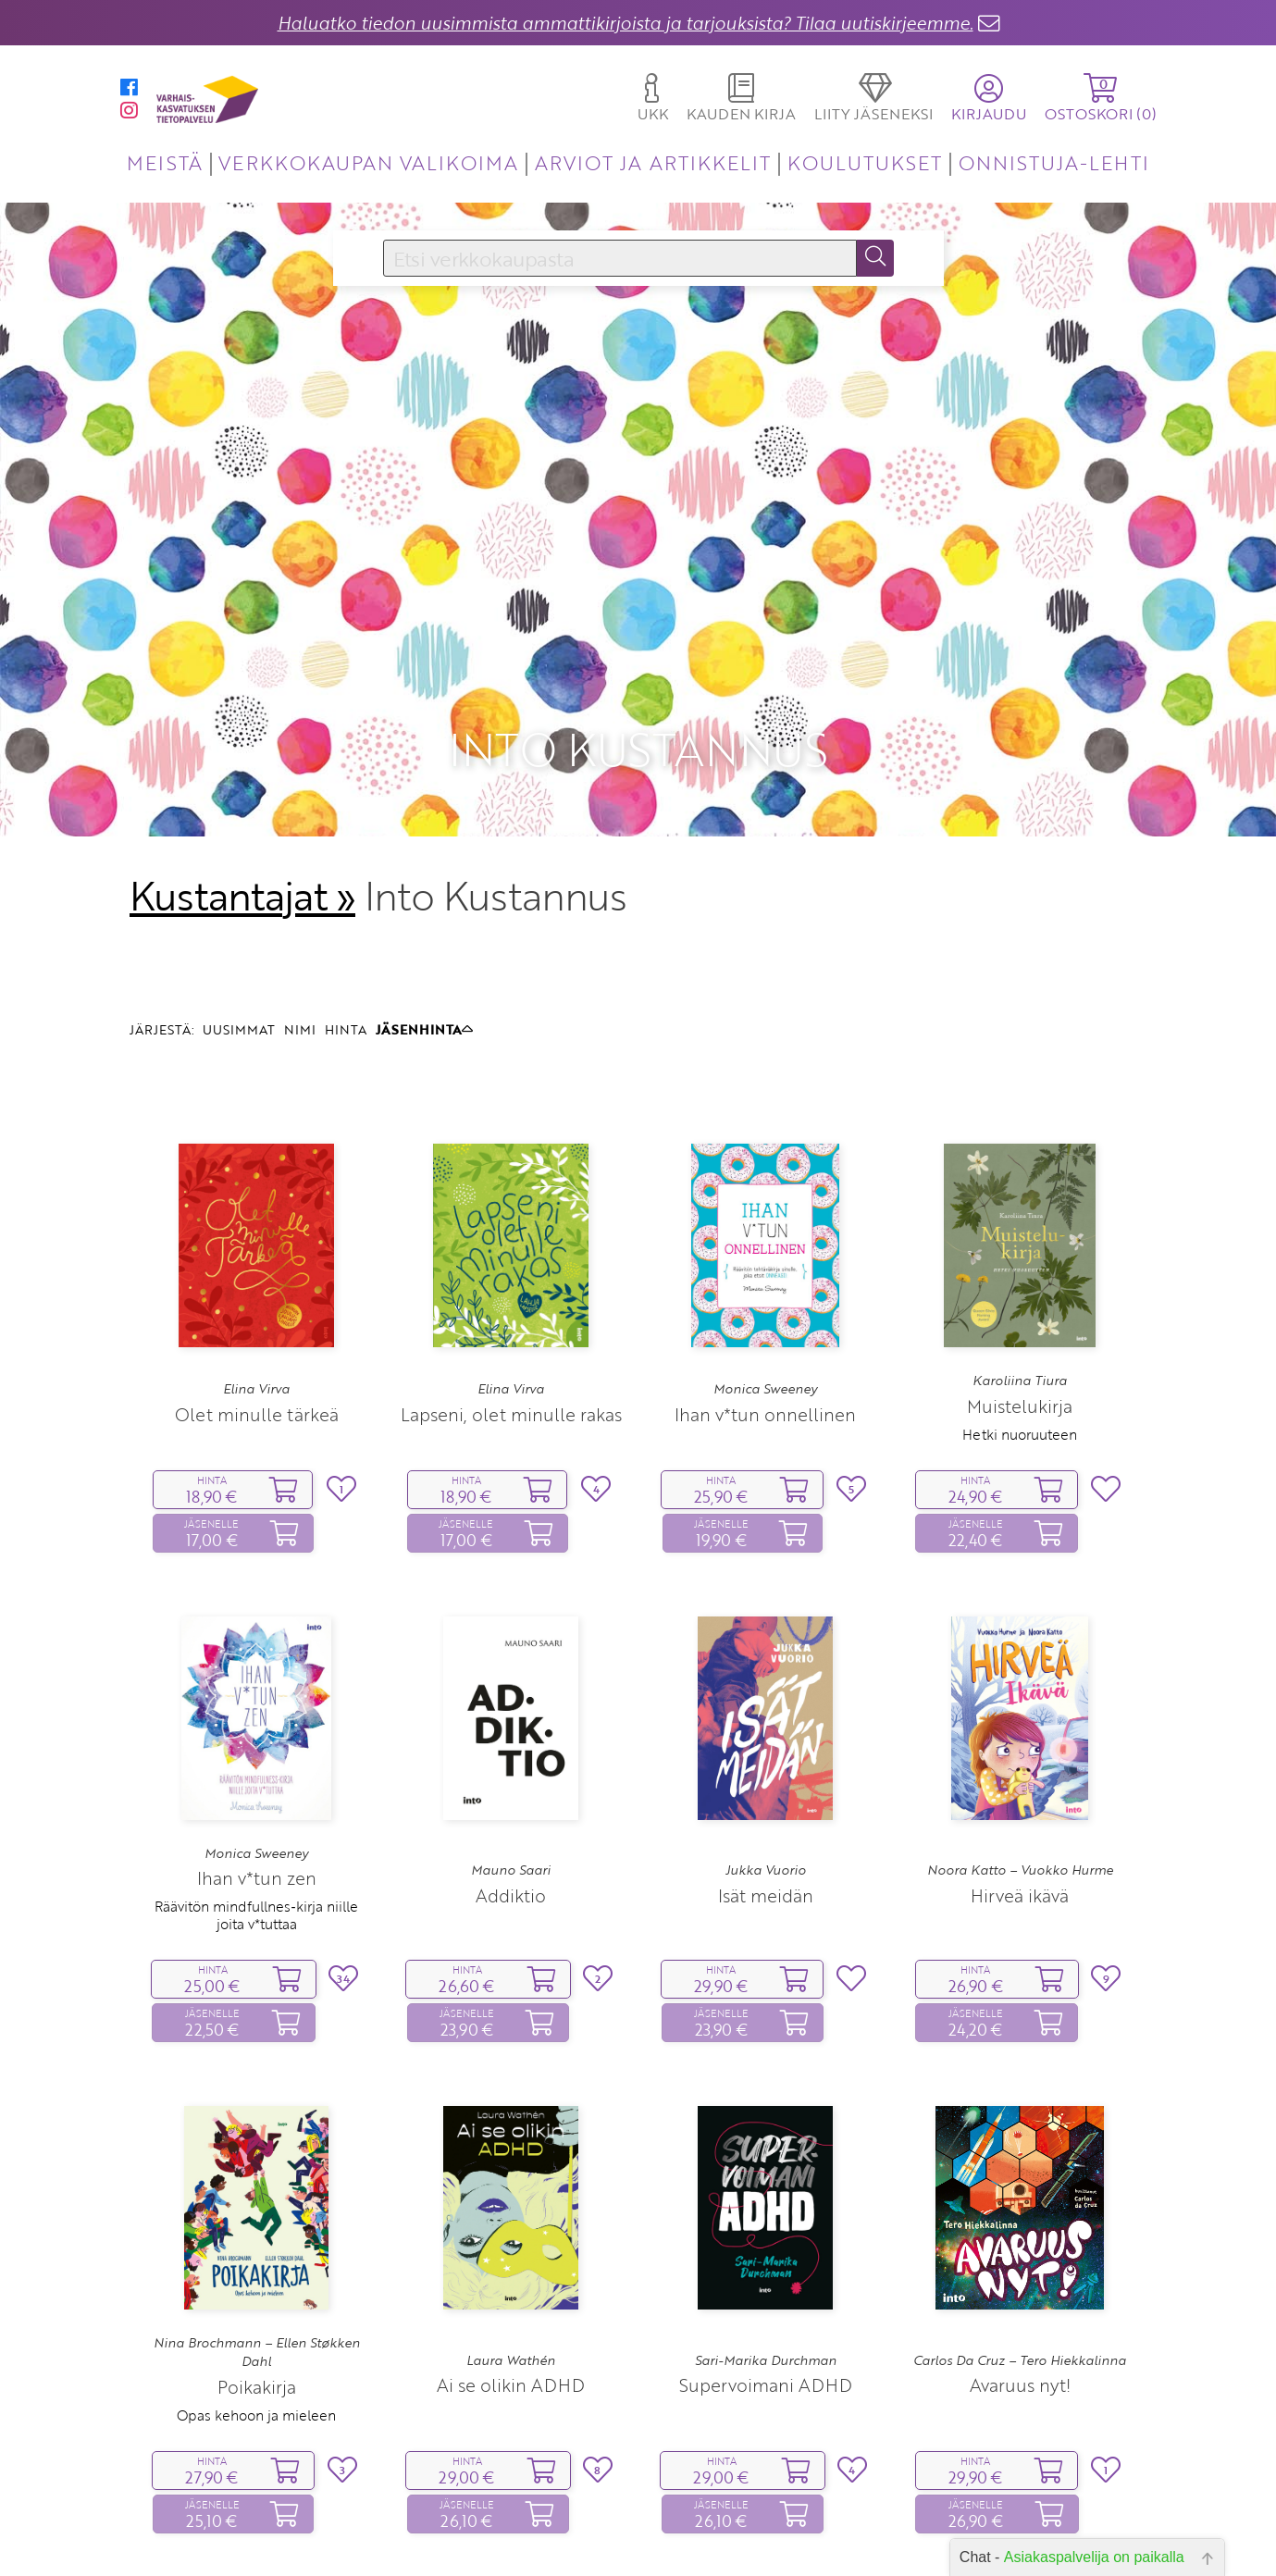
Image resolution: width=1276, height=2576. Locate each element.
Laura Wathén (510, 2237)
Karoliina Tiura (1019, 1257)
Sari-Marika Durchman (765, 2237)
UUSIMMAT (239, 906)
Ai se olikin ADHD (511, 2262)
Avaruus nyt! (1020, 2262)
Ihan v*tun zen (256, 1754)
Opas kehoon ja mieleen (256, 2292)
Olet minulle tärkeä (257, 1291)
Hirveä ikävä (1020, 1772)
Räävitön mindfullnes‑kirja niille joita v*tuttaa (256, 1792)
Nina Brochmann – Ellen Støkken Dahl (257, 2229)
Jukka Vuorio (765, 1747)
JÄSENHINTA (424, 906)
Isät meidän (765, 1772)
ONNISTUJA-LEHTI (1054, 162)
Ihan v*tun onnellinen (765, 1291)
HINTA (345, 906)
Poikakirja (256, 2263)
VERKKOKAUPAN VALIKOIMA (368, 162)
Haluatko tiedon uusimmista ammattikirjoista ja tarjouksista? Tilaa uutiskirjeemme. (625, 22)
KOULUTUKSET (864, 162)
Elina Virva (256, 1266)
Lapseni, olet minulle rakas (511, 1291)
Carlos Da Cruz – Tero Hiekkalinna (1019, 2237)
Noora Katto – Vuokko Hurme (1020, 1747)
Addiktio (511, 1772)
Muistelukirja (1019, 1283)
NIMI (300, 906)
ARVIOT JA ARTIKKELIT (653, 162)
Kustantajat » (242, 772)
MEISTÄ (164, 162)
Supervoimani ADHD (765, 2262)
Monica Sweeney (765, 1266)
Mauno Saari (511, 1747)
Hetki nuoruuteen (1019, 1311)
